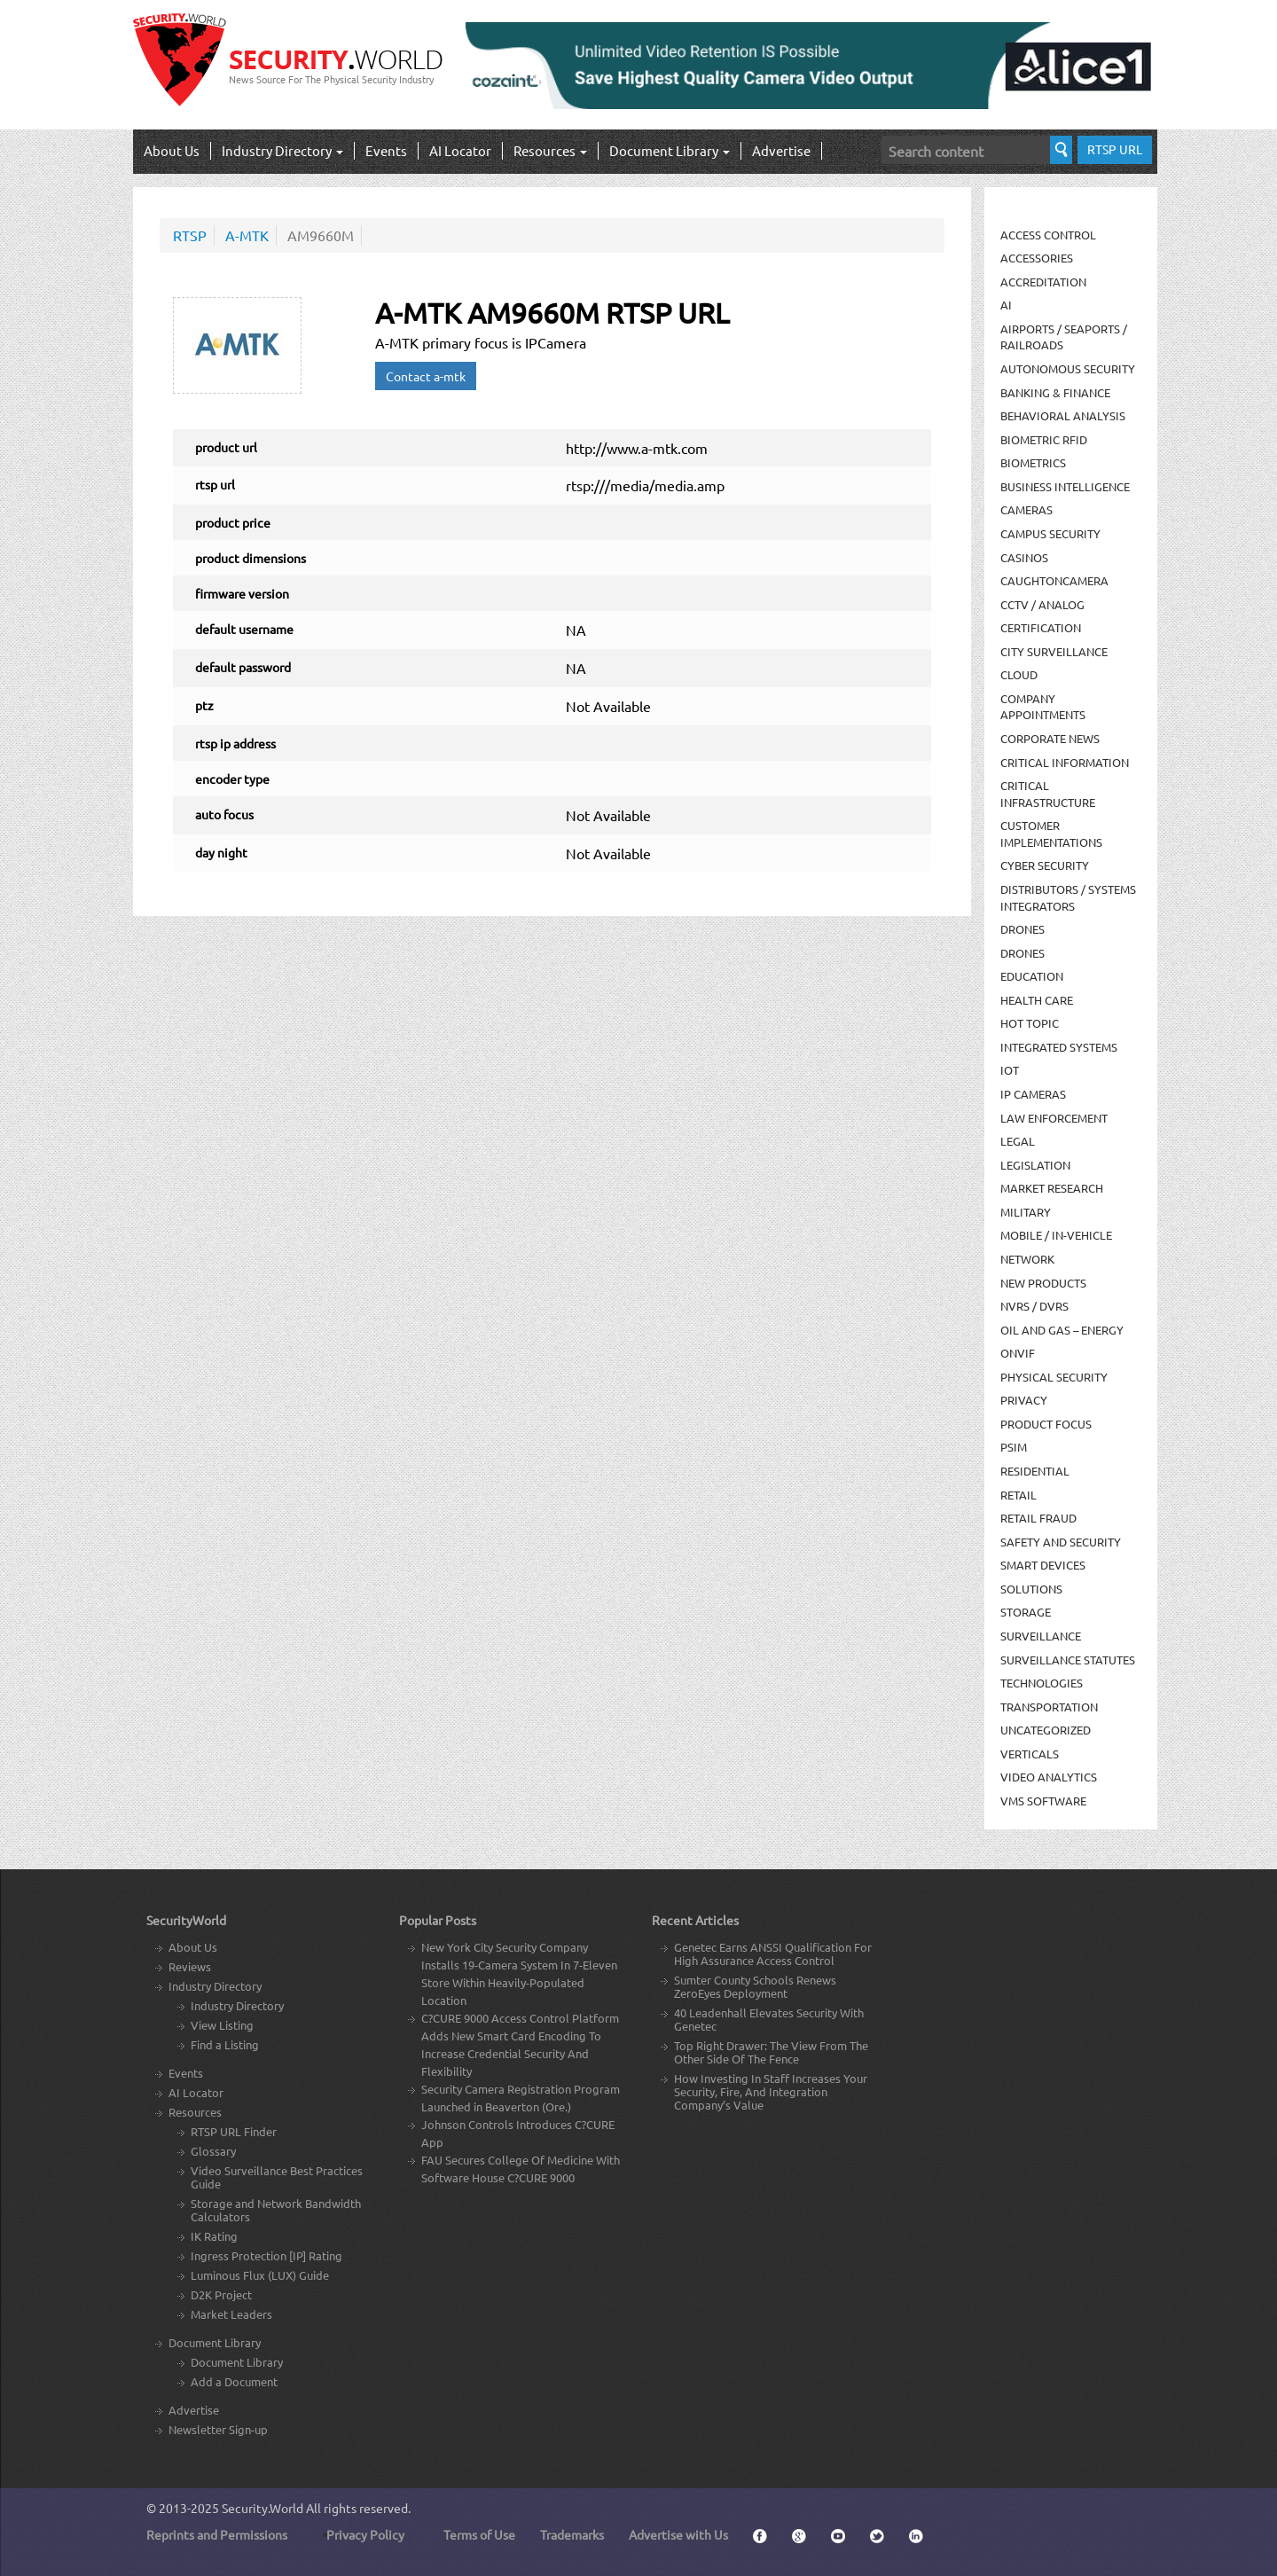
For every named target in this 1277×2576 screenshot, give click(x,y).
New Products (1043, 1282)
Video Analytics (1048, 1776)
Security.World (262, 2508)
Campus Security (1050, 533)
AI (1006, 304)
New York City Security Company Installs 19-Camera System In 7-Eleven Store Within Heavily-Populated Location (519, 1973)
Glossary (213, 2150)
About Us (172, 150)
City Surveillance (1054, 651)
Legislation (1035, 1164)
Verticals (1029, 1753)
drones (1022, 952)
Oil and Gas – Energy (1062, 1329)
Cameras (1026, 509)
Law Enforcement (1054, 1117)
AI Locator (460, 150)
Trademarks (572, 2534)
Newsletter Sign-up (218, 2429)
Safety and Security (1060, 1541)
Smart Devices (1042, 1564)
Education (1031, 975)
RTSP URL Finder (234, 2131)
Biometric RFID (1043, 439)
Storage (1025, 1611)
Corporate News (1050, 738)
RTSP (190, 235)
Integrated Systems (1058, 1046)
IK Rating (214, 2235)
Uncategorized (1045, 1729)
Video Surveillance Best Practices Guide (277, 2177)
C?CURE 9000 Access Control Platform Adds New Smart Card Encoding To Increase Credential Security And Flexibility (520, 2044)
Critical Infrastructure (1047, 794)
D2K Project (221, 2294)
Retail (1018, 1494)
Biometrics (1033, 462)
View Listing (222, 2024)
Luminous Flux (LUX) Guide (260, 2274)
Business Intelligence (1065, 486)
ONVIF (1017, 1352)
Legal (1017, 1140)
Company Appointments (1042, 707)
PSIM (1013, 1446)
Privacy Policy (365, 2534)
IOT (1009, 1069)
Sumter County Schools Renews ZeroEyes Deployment (755, 1986)
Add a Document (234, 2381)
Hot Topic (1029, 1022)
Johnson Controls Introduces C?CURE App (518, 2133)
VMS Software (1043, 1800)
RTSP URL (1114, 149)
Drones (1022, 928)
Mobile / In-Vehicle (1056, 1234)
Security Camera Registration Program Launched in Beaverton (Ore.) (520, 2097)
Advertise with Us (678, 2534)
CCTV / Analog (1042, 604)
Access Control (1048, 234)
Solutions (1031, 1588)
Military (1025, 1211)
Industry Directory (282, 150)
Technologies (1041, 1682)
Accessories (1036, 257)
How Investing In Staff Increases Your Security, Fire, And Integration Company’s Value (770, 2091)
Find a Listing (225, 2044)
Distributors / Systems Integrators (1068, 897)
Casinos (1024, 557)
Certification (1040, 627)
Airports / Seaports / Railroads (1063, 337)
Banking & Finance (1055, 392)
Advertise (781, 150)
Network (1027, 1258)
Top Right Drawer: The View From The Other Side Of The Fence (771, 2052)
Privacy (1023, 1399)
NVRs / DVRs (1034, 1305)
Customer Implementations (1051, 834)
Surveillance (1040, 1635)
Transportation (1049, 1706)
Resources (550, 150)
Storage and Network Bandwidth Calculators (276, 2210)
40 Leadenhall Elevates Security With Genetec (769, 2019)
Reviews (189, 1966)
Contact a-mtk (426, 376)
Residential (1034, 1470)
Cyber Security (1044, 865)
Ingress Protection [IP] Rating (266, 2255)
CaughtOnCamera (1054, 580)
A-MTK (247, 235)
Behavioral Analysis (1062, 415)
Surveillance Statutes (1067, 1659)
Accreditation (1043, 281)
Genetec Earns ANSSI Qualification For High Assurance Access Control (773, 1953)
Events (386, 150)
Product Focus (1046, 1423)
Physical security (1054, 1376)
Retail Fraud (1038, 1517)
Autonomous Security (1067, 368)
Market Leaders (231, 2314)
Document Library (669, 150)
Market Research (1051, 1187)
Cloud (1019, 674)
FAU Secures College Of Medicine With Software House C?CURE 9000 (520, 2168)
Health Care (1036, 999)
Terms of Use (479, 2534)
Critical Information (1064, 762)
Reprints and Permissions (216, 2534)
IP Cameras (1033, 1093)
